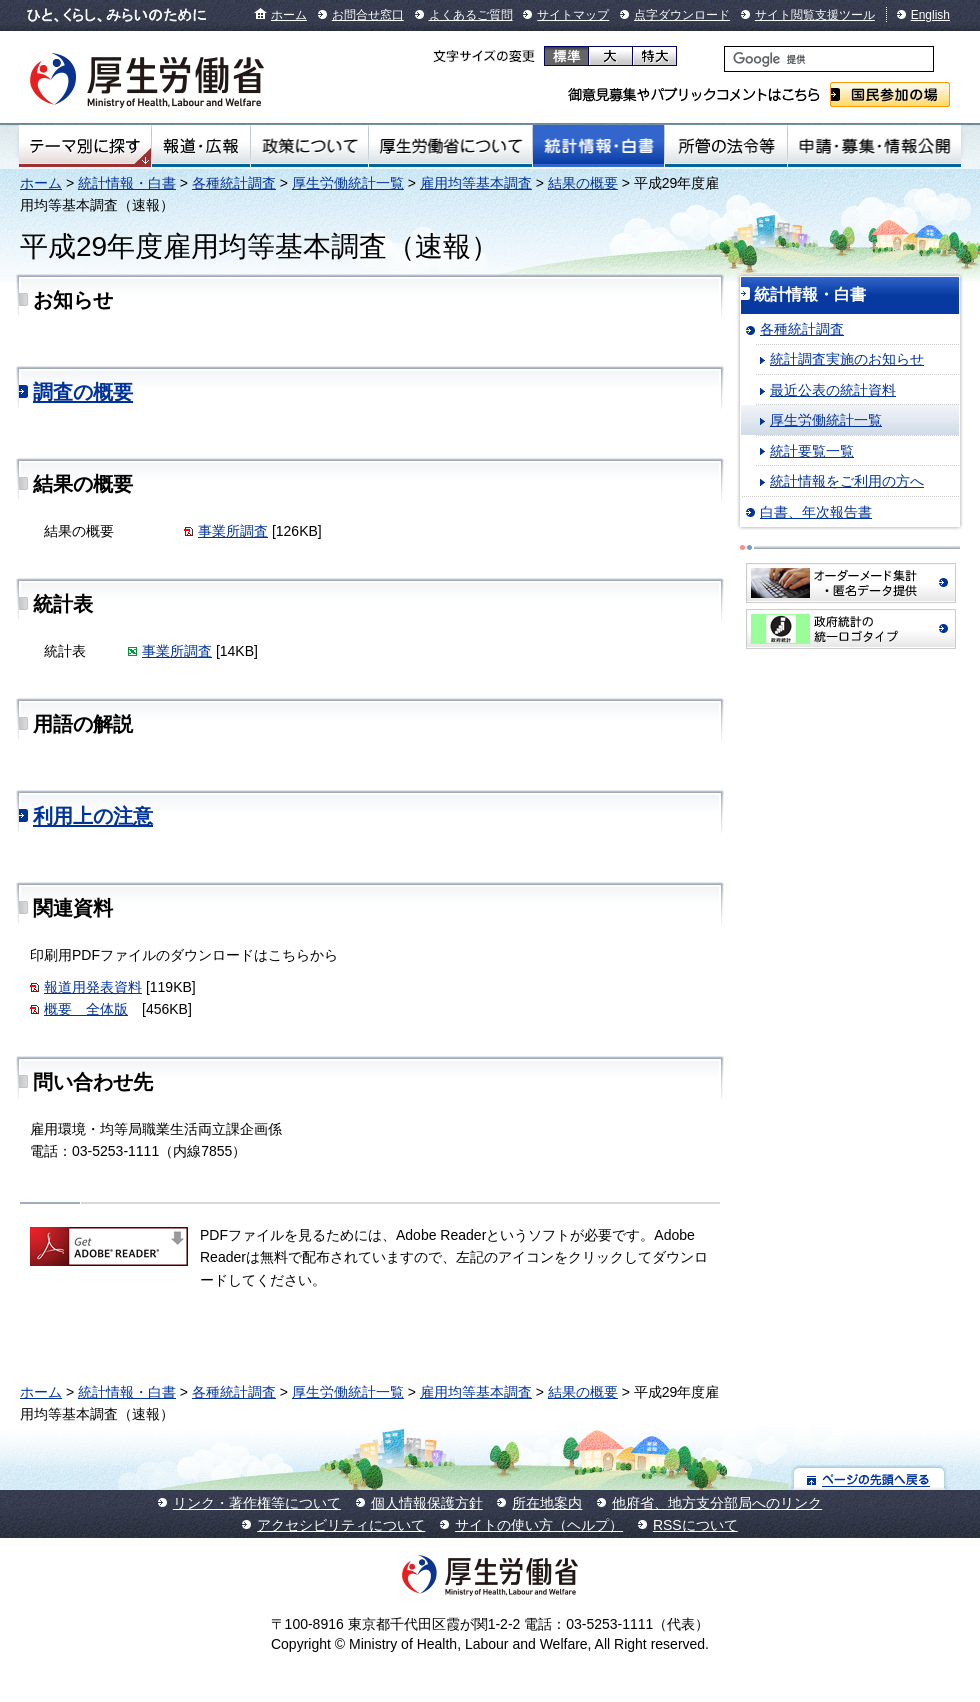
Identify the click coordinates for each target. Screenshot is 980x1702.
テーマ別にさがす (85, 146)
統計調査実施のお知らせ (847, 359)
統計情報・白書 (598, 146)
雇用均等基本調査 (476, 183)
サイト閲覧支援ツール (815, 15)
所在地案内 (547, 1503)
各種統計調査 (234, 183)
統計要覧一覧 (812, 451)
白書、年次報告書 (816, 512)
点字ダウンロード (682, 15)
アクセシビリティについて (341, 1525)
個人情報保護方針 (427, 1503)
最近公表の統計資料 (833, 390)
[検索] (829, 59)
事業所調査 (233, 531)
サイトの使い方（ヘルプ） (539, 1525)
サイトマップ (573, 15)
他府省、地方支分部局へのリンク (717, 1503)
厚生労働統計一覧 (348, 183)
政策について (309, 146)
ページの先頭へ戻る (869, 1478)
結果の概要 (583, 183)
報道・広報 (201, 146)
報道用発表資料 (93, 987)
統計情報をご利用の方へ (847, 481)
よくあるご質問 (471, 15)
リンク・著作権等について (257, 1503)
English (930, 15)
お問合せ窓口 (368, 15)
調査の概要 (83, 392)
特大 (654, 56)
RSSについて (695, 1525)
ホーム (289, 15)
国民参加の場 (890, 94)
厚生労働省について (451, 146)
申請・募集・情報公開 (874, 146)
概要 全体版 (86, 1009)
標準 (566, 56)
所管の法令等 (725, 146)
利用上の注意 (93, 816)
